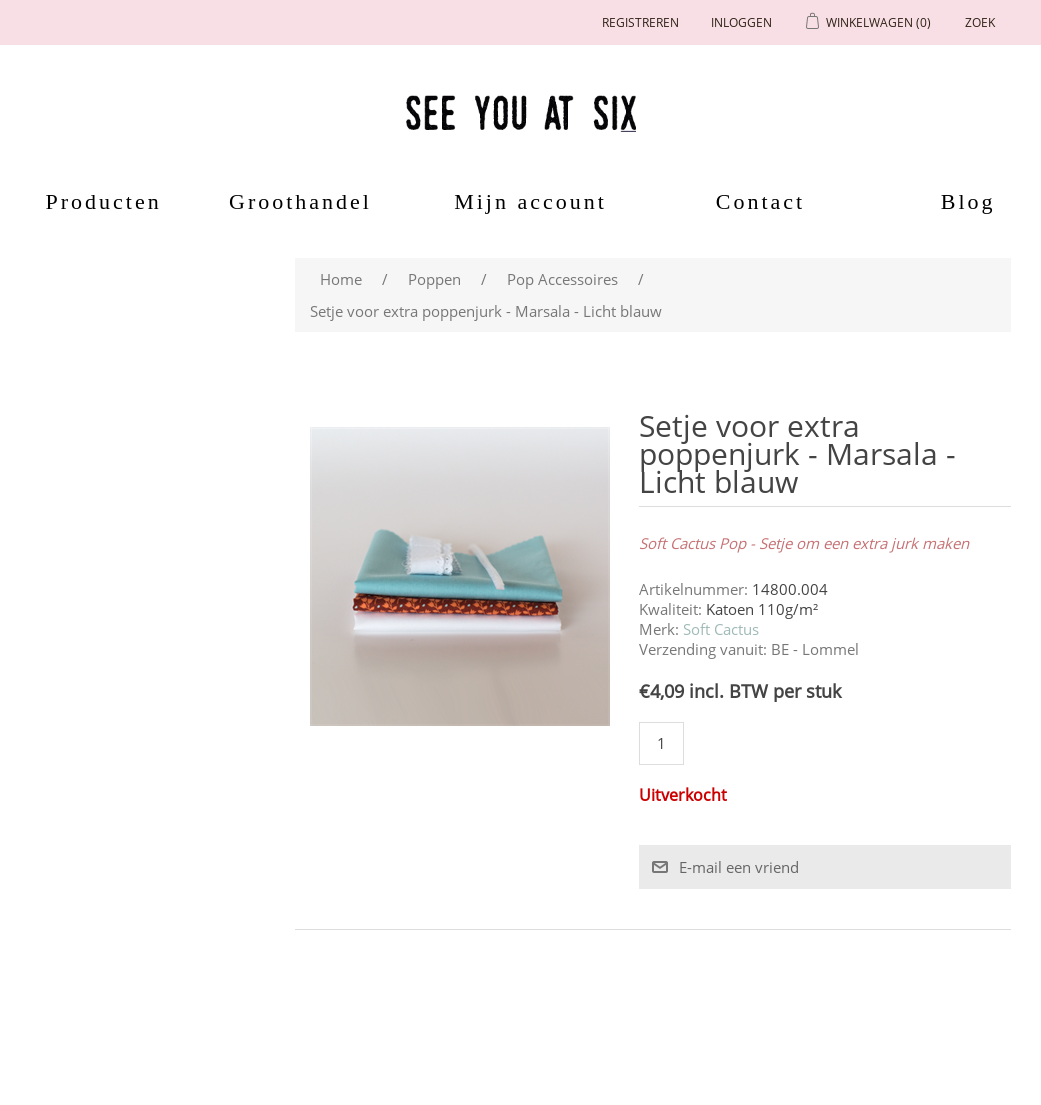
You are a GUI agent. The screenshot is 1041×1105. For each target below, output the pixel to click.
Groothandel (300, 201)
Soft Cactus (721, 629)
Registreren (640, 22)
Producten (97, 201)
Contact (760, 201)
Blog (968, 201)
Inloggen (741, 22)
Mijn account (530, 201)
